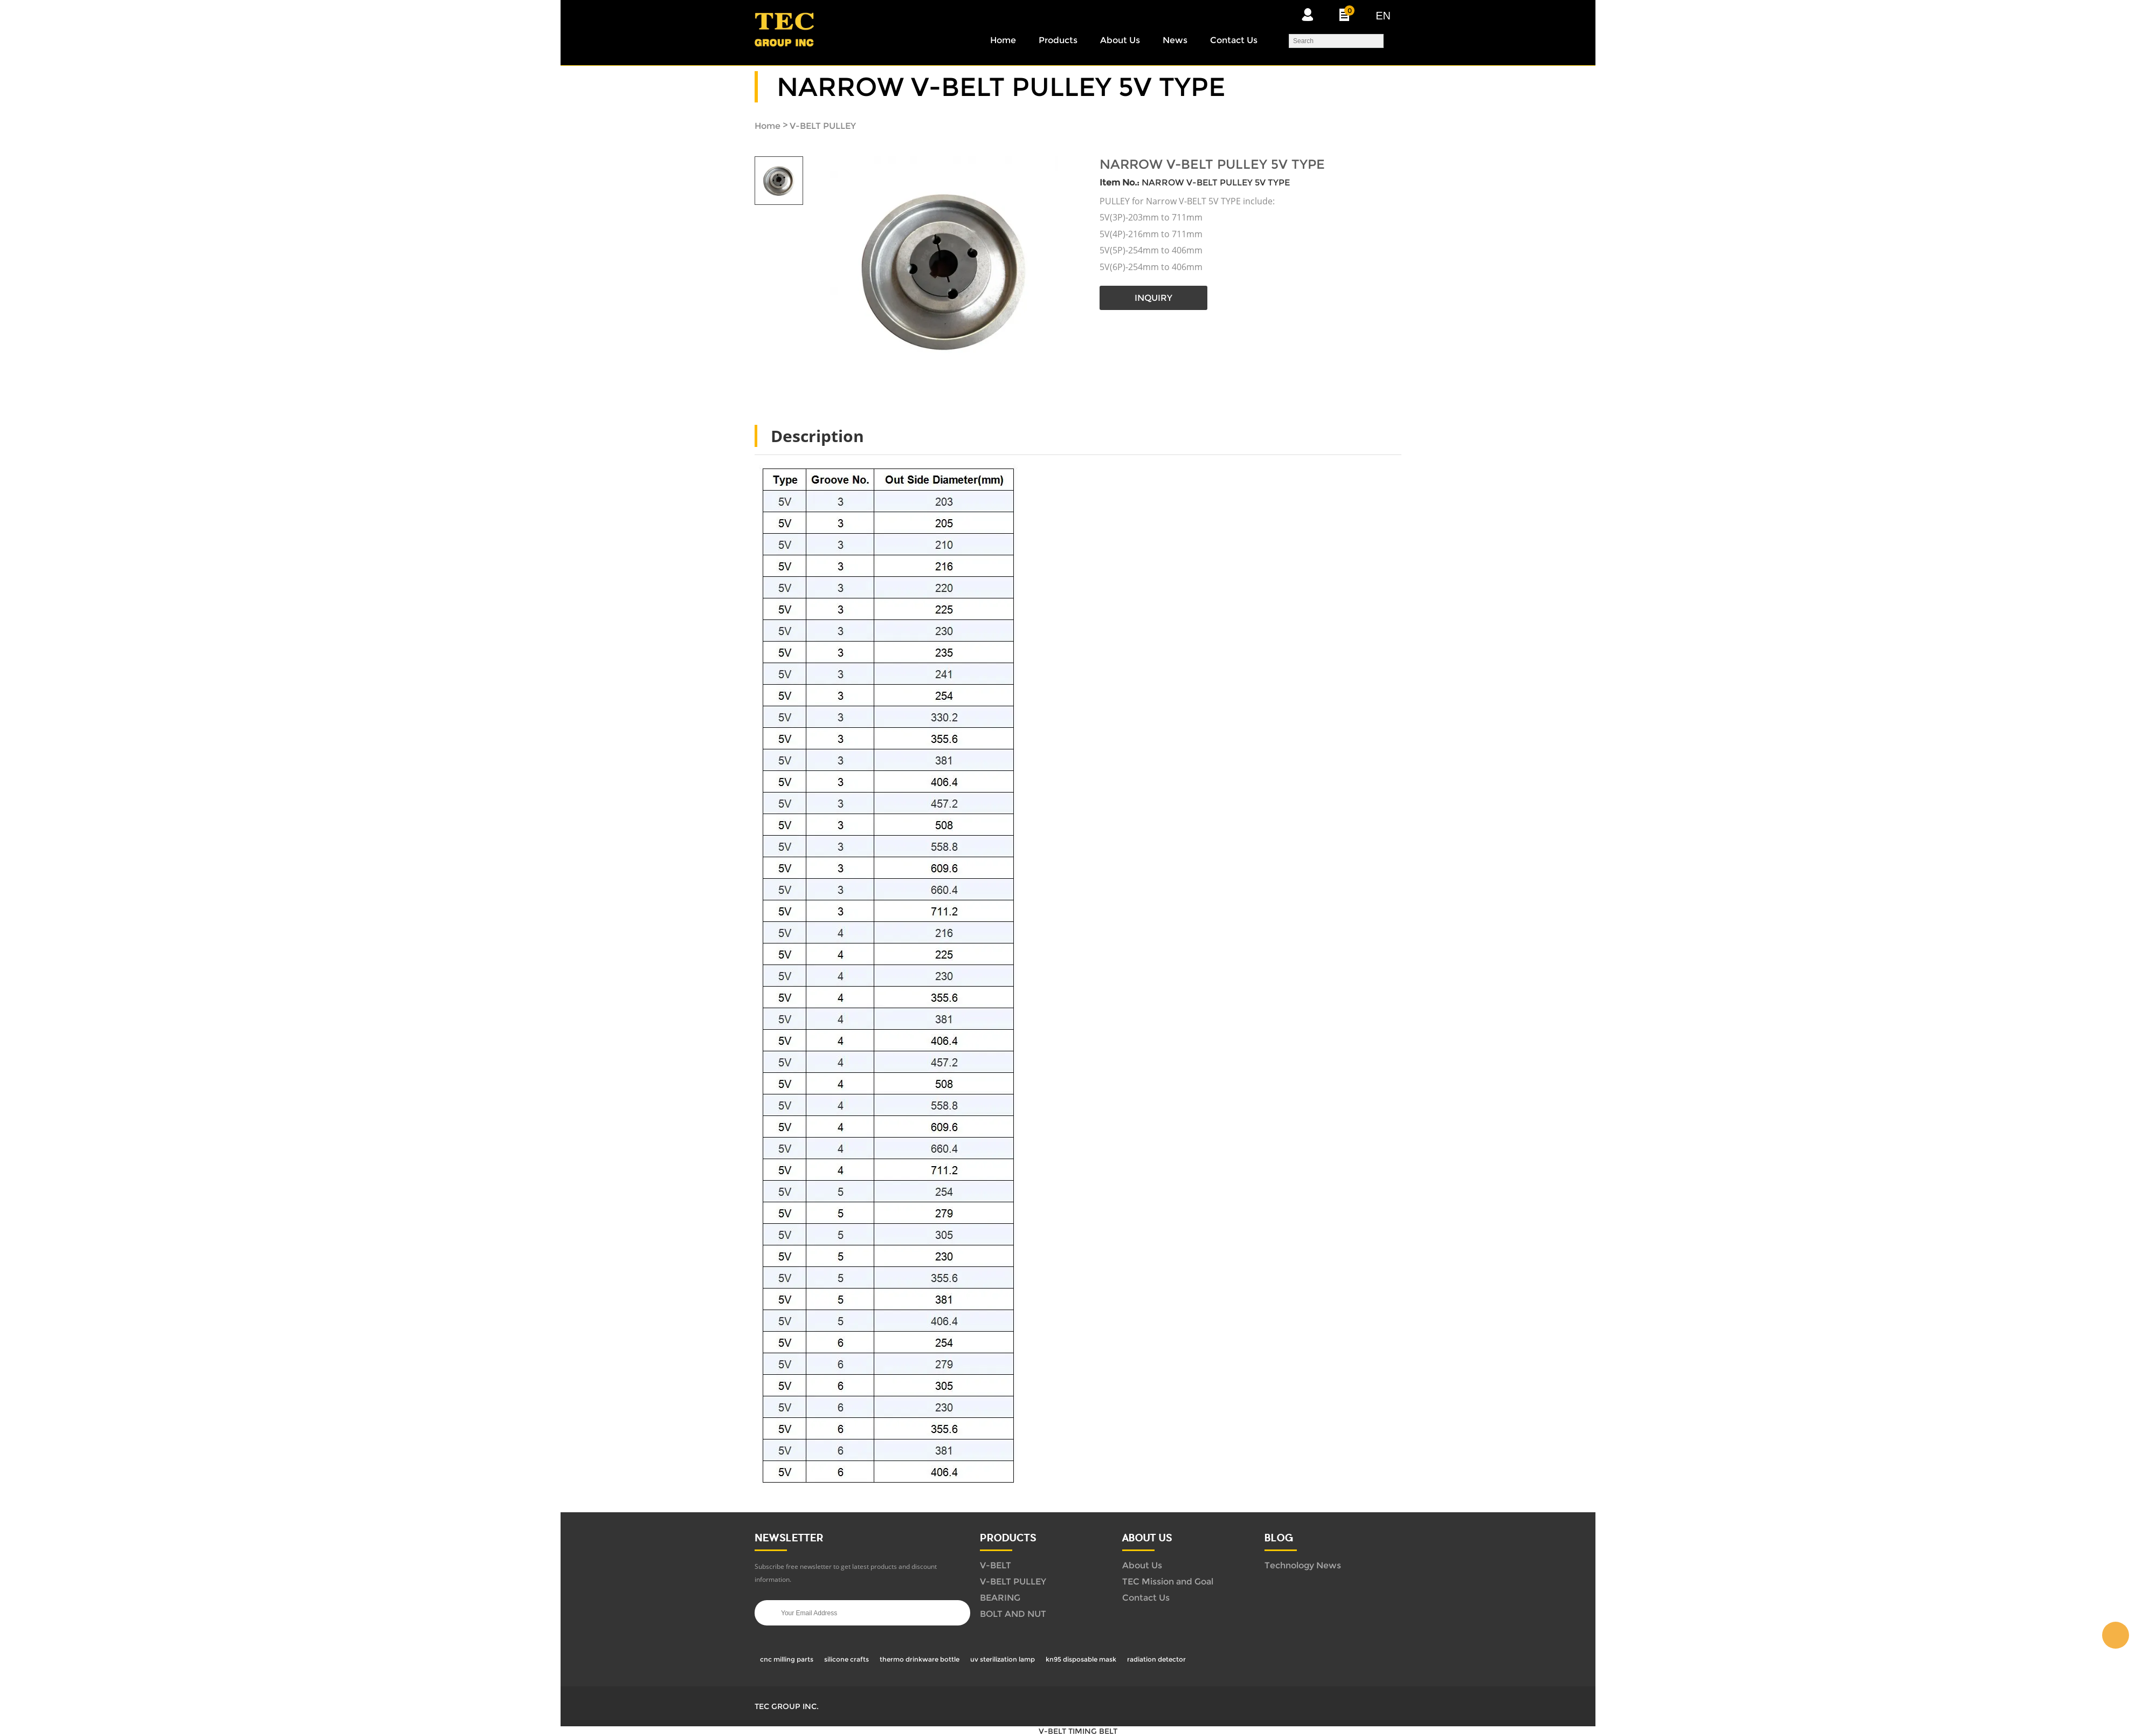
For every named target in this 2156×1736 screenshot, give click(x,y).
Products (1058, 40)
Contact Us (1233, 40)
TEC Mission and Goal (1167, 1581)
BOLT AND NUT (1013, 1614)
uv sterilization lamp (1002, 1659)
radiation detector (1156, 1659)
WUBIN (2115, 1635)
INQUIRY (1153, 298)
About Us (1120, 40)
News (1175, 40)
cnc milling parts (786, 1659)
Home (1003, 40)
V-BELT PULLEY (823, 126)
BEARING (1000, 1598)
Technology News (1302, 1565)
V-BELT (995, 1565)
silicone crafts (846, 1659)
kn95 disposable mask (1081, 1659)
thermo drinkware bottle (919, 1659)
